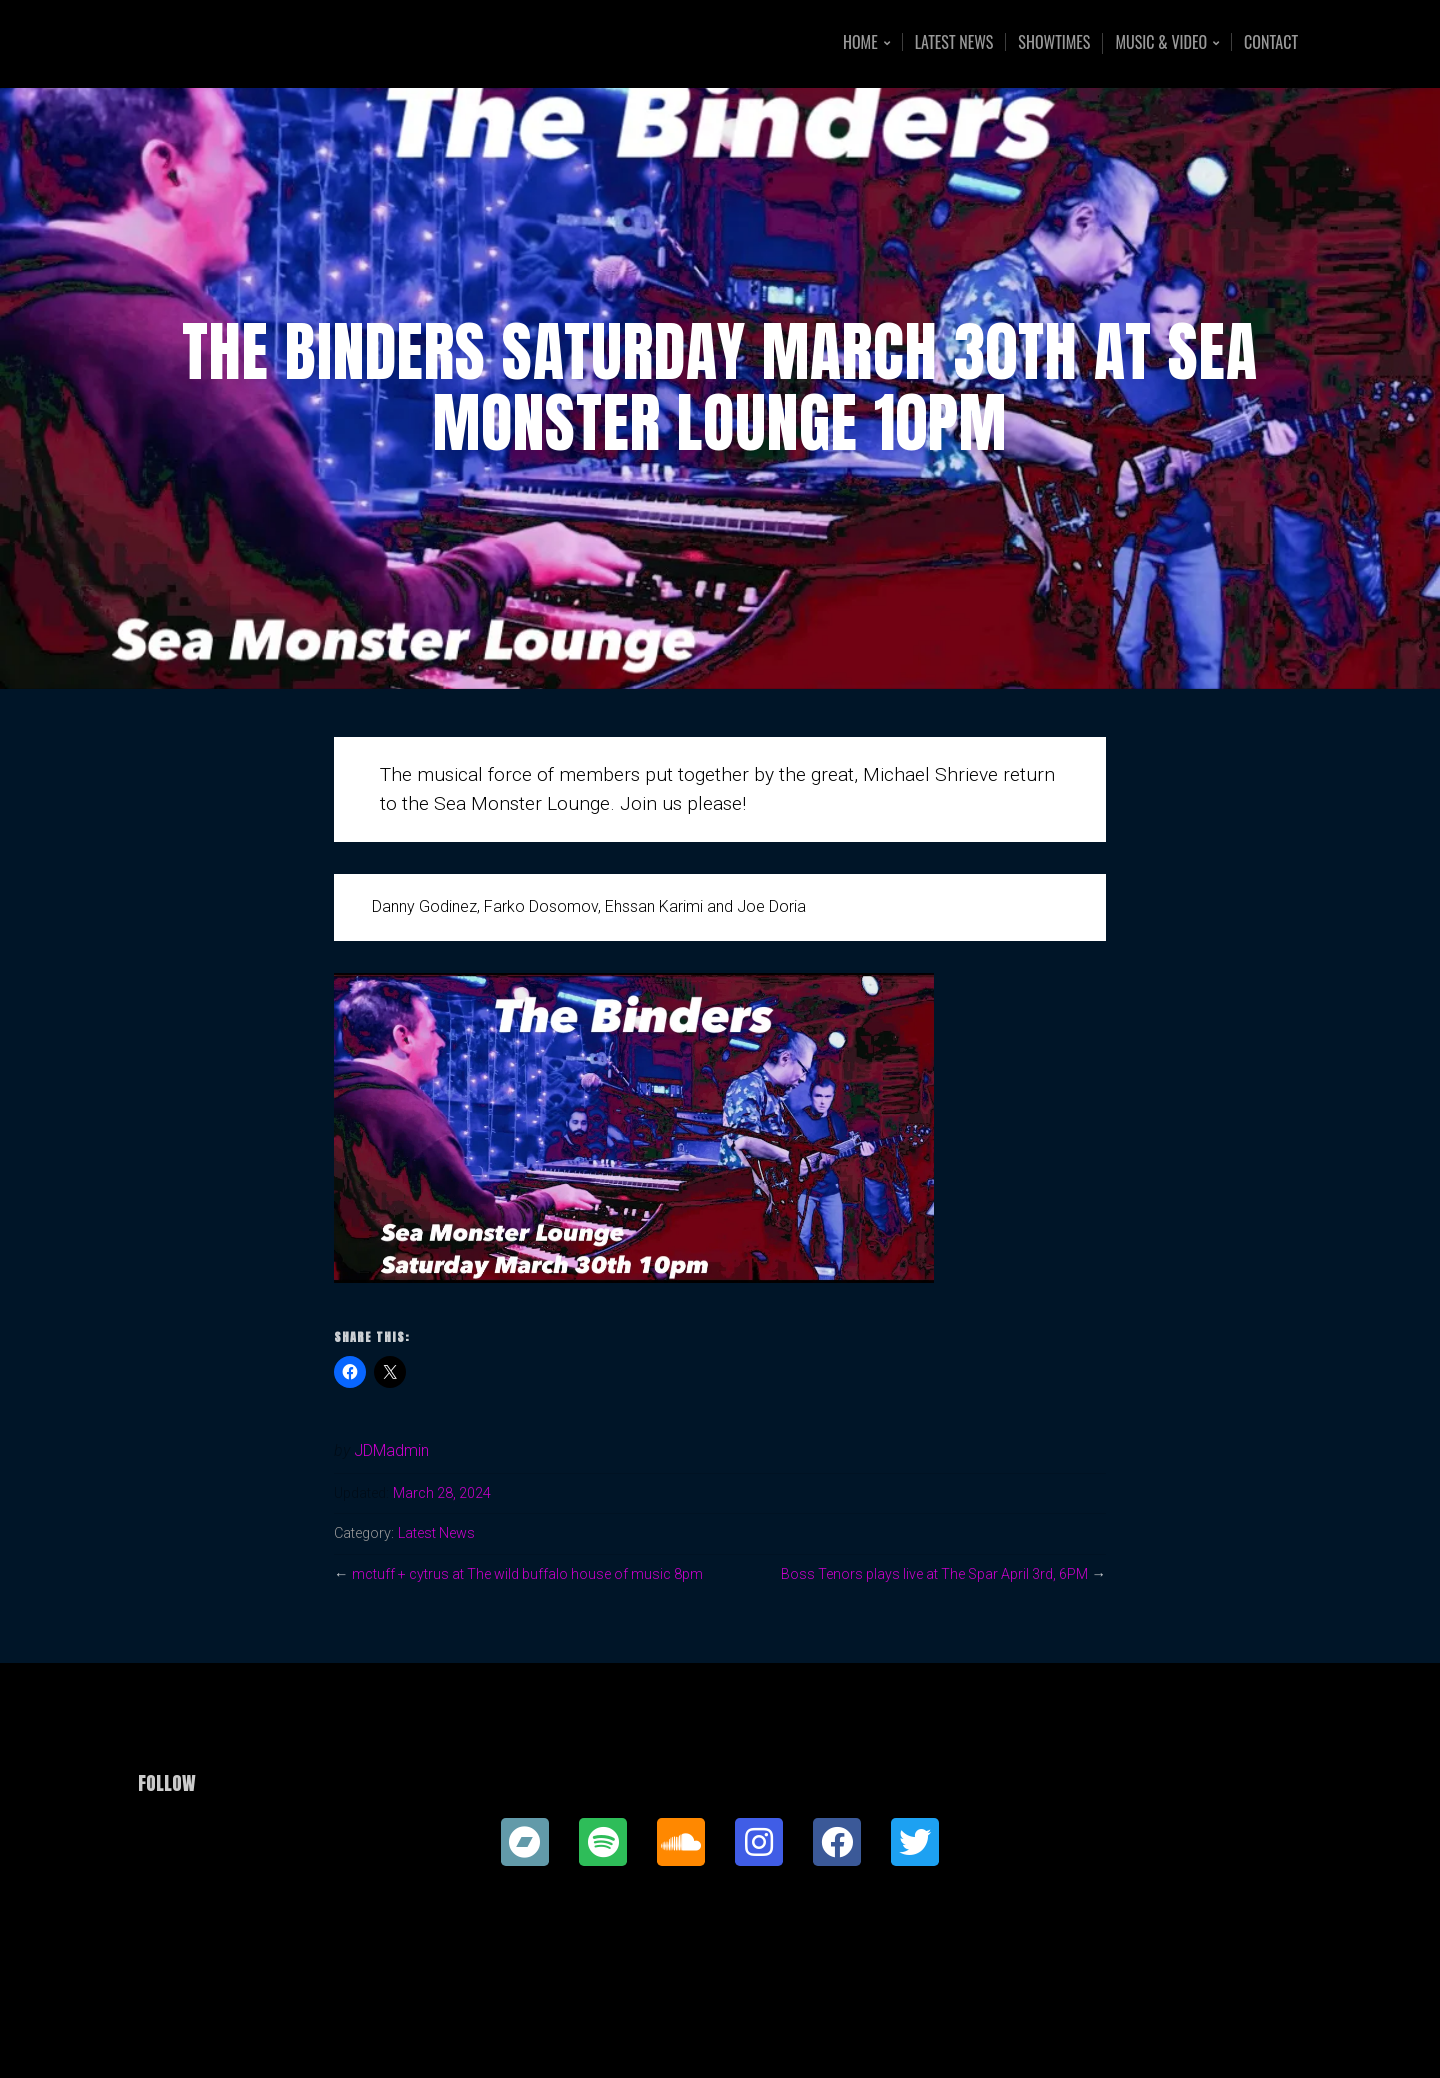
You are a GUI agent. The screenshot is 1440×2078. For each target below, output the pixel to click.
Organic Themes (759, 2031)
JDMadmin (391, 1450)
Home (860, 43)
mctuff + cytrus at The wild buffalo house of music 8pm (532, 1574)
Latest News (954, 42)
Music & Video (1161, 43)
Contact (1271, 42)
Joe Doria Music (287, 43)
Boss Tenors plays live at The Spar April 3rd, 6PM (930, 1574)
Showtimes (1054, 42)
